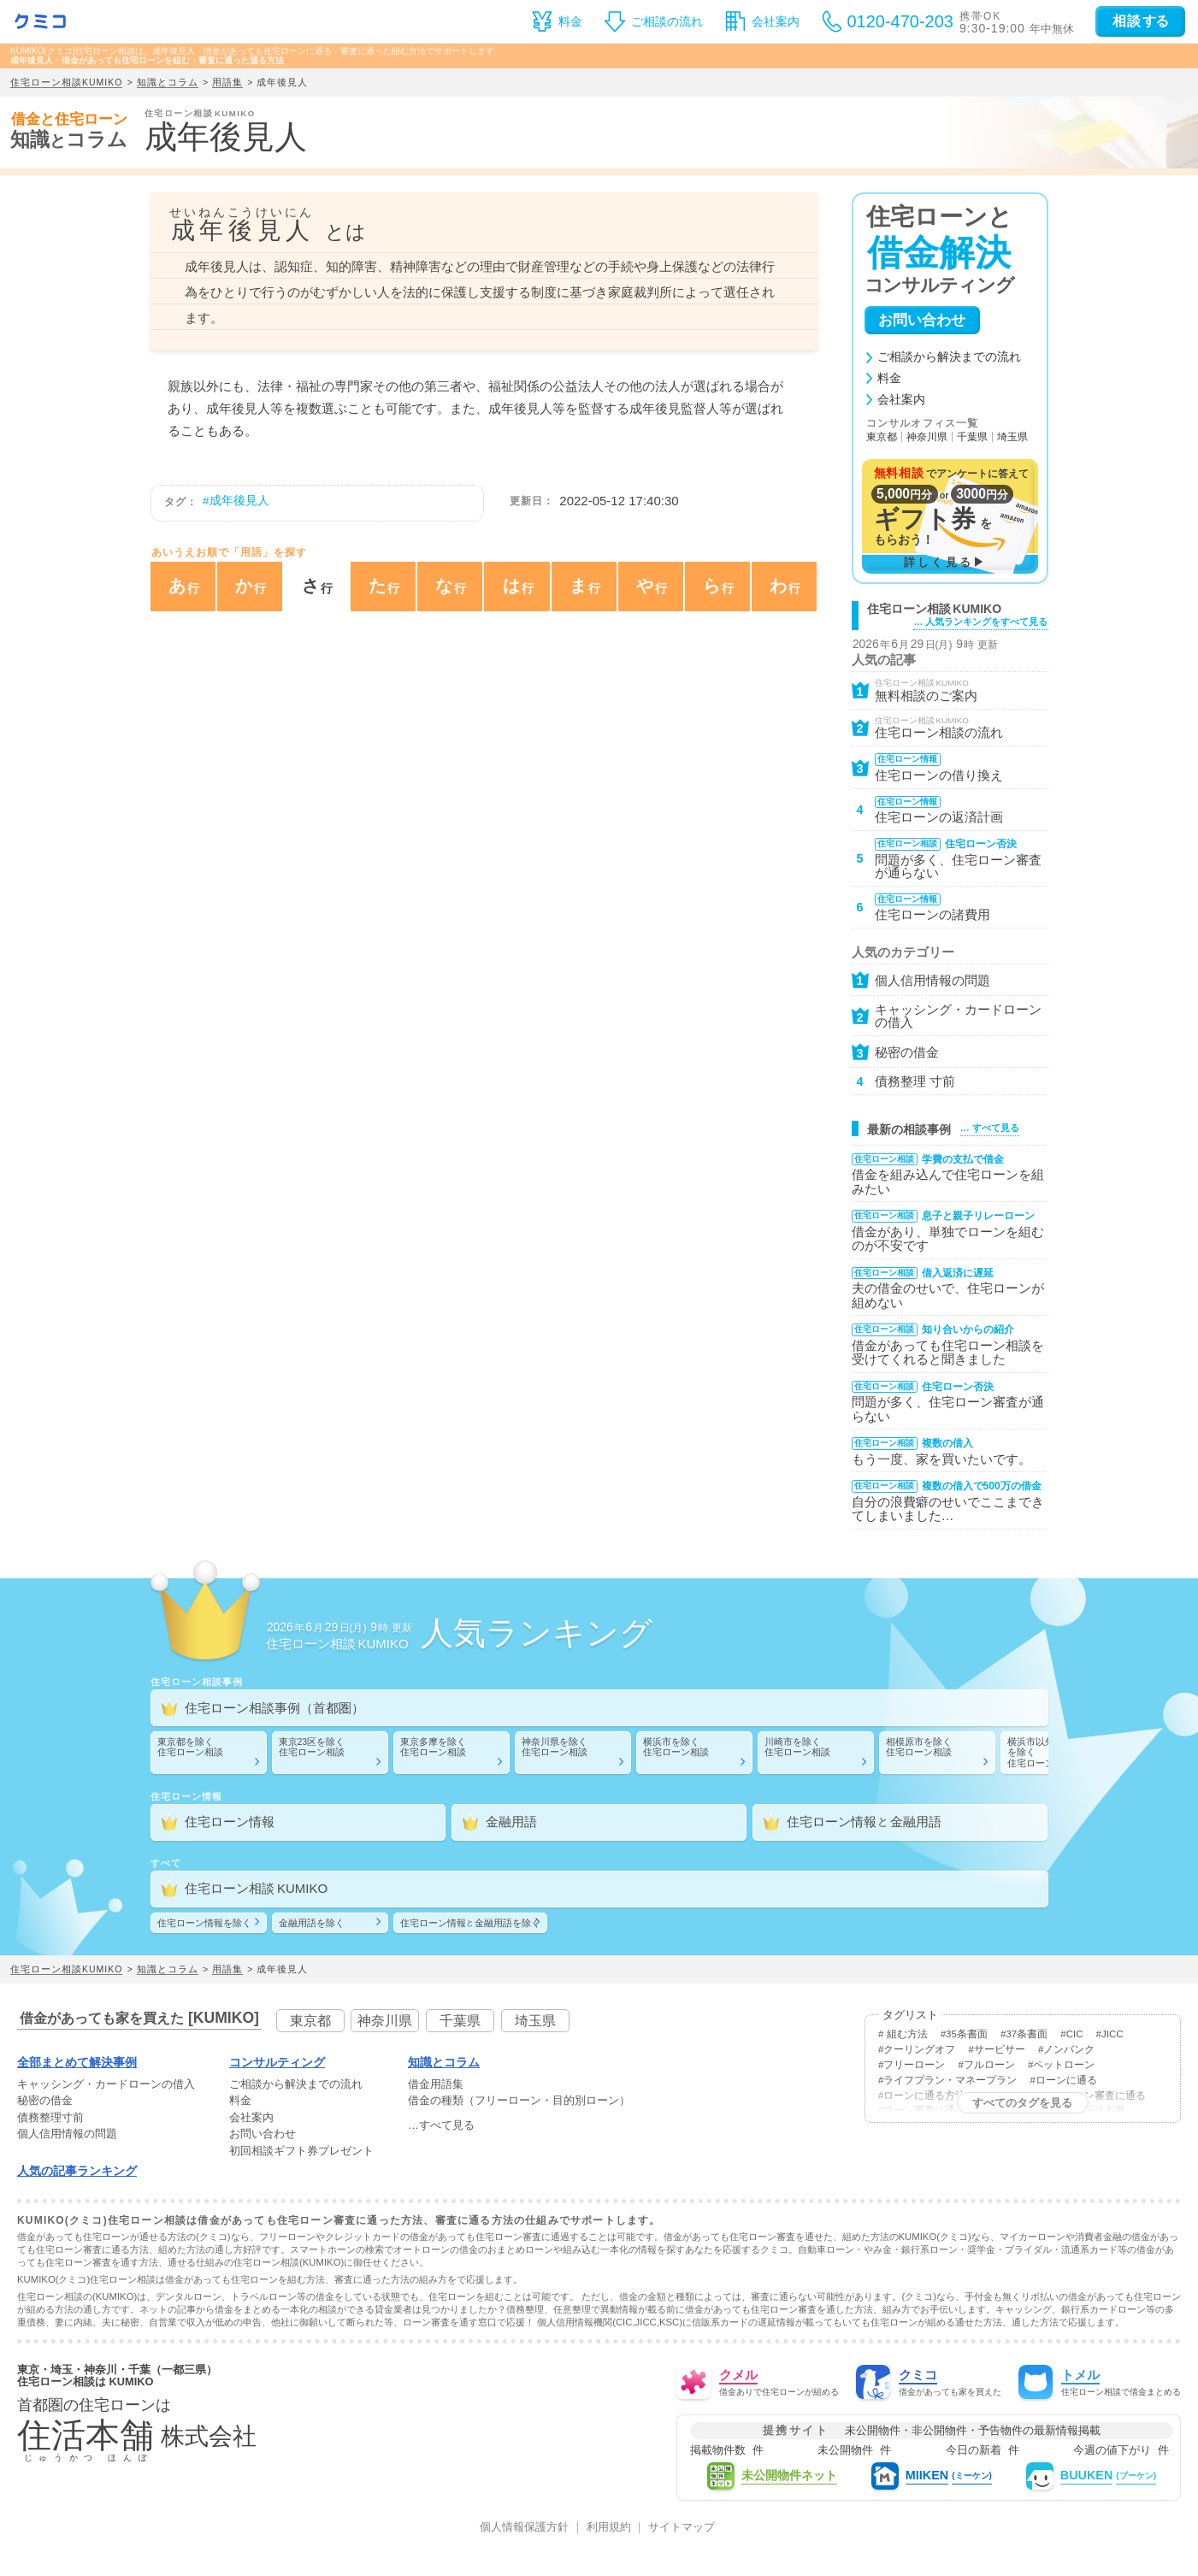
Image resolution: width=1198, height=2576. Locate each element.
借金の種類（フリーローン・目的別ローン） (519, 2101)
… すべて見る (989, 1128)
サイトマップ (681, 2527)
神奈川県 (926, 437)
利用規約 (609, 2527)
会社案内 (901, 400)
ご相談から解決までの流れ (949, 357)
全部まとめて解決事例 (77, 2062)
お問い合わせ (921, 319)
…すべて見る (441, 2125)
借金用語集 (435, 2084)
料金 (889, 379)
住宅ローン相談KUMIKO (66, 82)
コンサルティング (277, 2062)
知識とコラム (167, 82)
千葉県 (972, 437)
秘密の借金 (45, 2101)
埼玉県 (1012, 437)
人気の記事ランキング (77, 2171)
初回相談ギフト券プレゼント (301, 2151)
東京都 (881, 437)
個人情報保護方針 (524, 2527)
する (1140, 21)
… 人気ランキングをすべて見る (980, 621)
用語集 (227, 82)
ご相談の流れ (667, 21)
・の (106, 2084)
